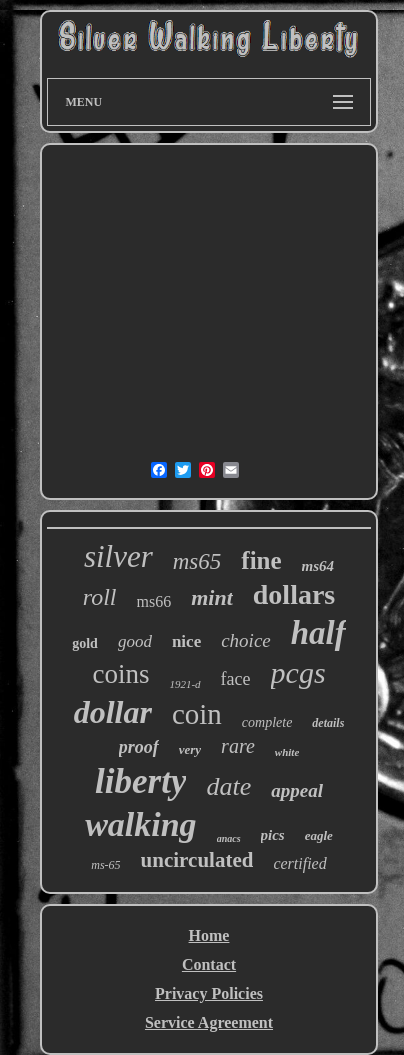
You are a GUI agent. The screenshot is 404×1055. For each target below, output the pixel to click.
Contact (209, 964)
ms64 (318, 566)
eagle (319, 835)
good (135, 641)
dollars (294, 594)
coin (197, 714)
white (287, 752)
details (328, 723)
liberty (140, 781)
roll (100, 597)
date (228, 786)
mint (212, 597)
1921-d (184, 684)
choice (246, 640)
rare (238, 746)
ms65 (197, 561)
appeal (297, 790)
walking (140, 824)
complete (267, 722)
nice (186, 641)
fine (261, 560)
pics (273, 835)
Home (209, 935)
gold (85, 643)
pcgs (298, 672)
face (236, 679)
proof (139, 747)
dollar (113, 712)
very (190, 749)
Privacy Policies (209, 993)
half (318, 633)
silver (118, 556)
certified (299, 863)
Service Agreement (209, 1022)
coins (120, 674)
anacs (229, 838)
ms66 (154, 601)
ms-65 (105, 865)
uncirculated (197, 860)
